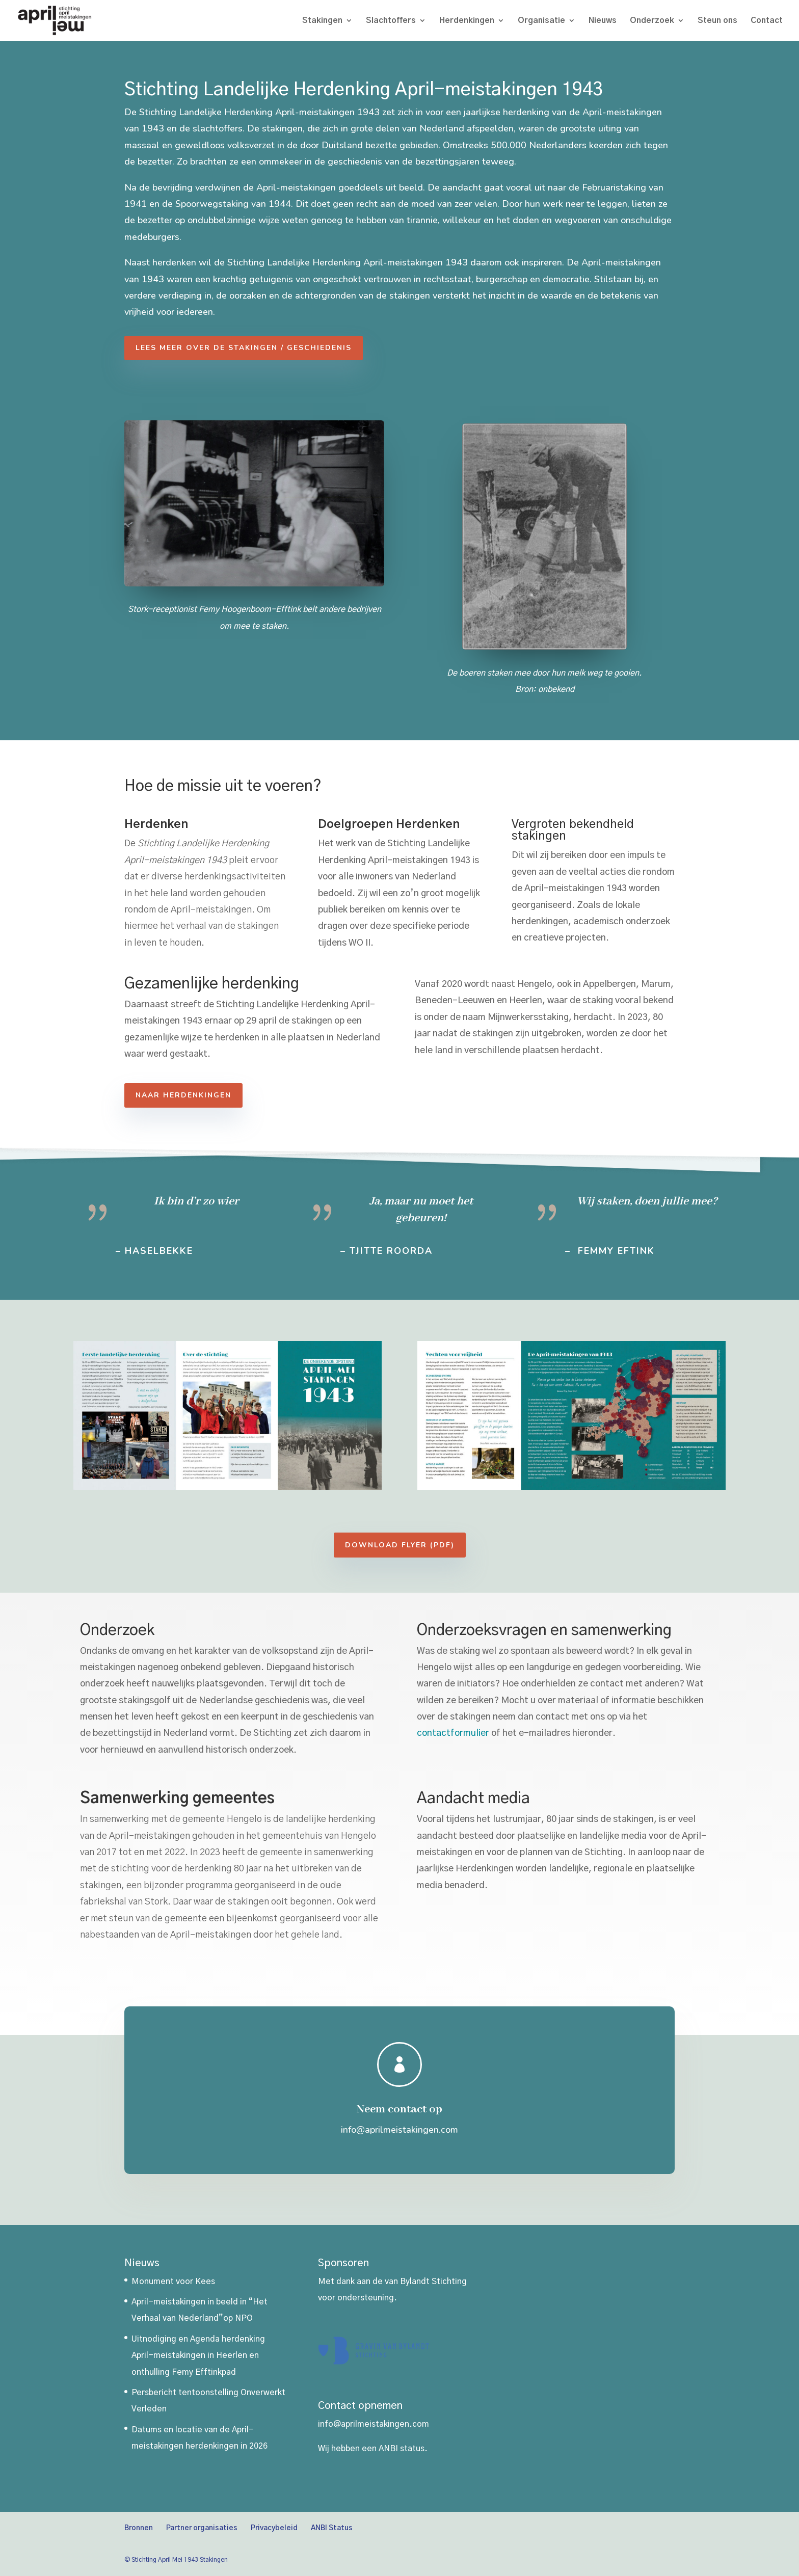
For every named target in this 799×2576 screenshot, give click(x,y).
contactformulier (481, 1733)
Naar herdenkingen (208, 1095)
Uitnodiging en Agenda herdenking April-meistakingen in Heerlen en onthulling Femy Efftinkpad (198, 2355)
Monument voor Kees (173, 2281)
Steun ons (717, 20)
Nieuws (603, 20)
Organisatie (541, 20)
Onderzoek (652, 20)
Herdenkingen (466, 20)
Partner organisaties (201, 2528)
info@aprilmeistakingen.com (373, 2424)
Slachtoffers (391, 20)
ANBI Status (332, 2528)
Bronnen (138, 2528)
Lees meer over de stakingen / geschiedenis (256, 348)
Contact (767, 20)
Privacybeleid (274, 2528)
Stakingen (322, 20)
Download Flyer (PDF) (451, 1545)
